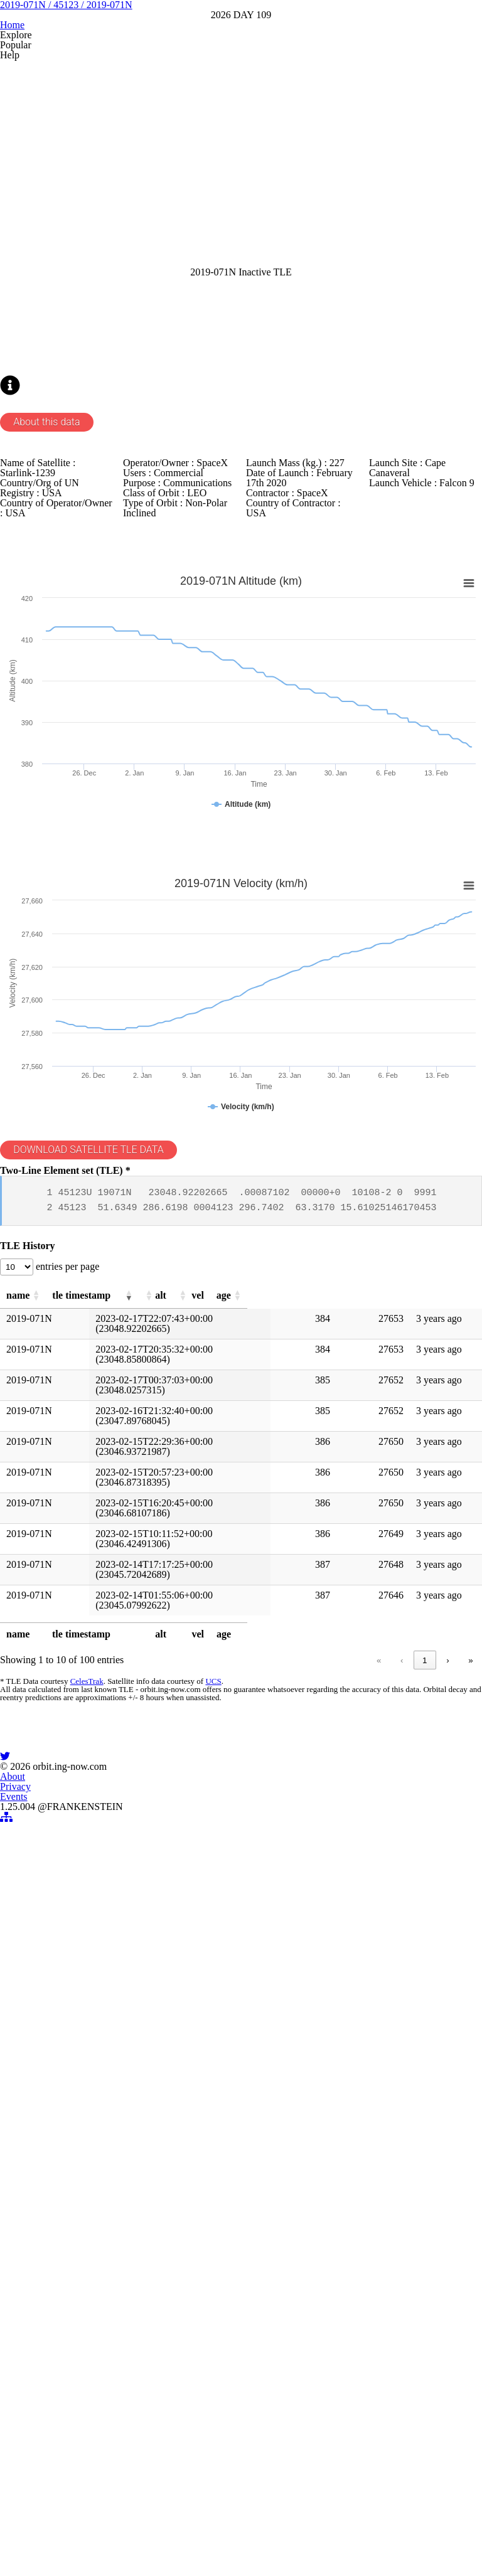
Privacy (224, 2482)
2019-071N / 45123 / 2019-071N (241, 93)
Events (274, 2482)
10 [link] (422, 2095)
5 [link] (362, 2095)
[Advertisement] (241, 290)
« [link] (220, 2095)
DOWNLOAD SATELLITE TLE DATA (102, 1506)
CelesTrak (83, 2124)
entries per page (80, 1678)
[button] (60, 1714)
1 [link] (266, 2095)
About (174, 2482)
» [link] (470, 2095)
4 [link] (338, 2095)
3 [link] (314, 2095)
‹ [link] (243, 2095)
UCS (206, 2124)
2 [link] (290, 2095)
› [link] (447, 2095)
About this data (54, 674)
